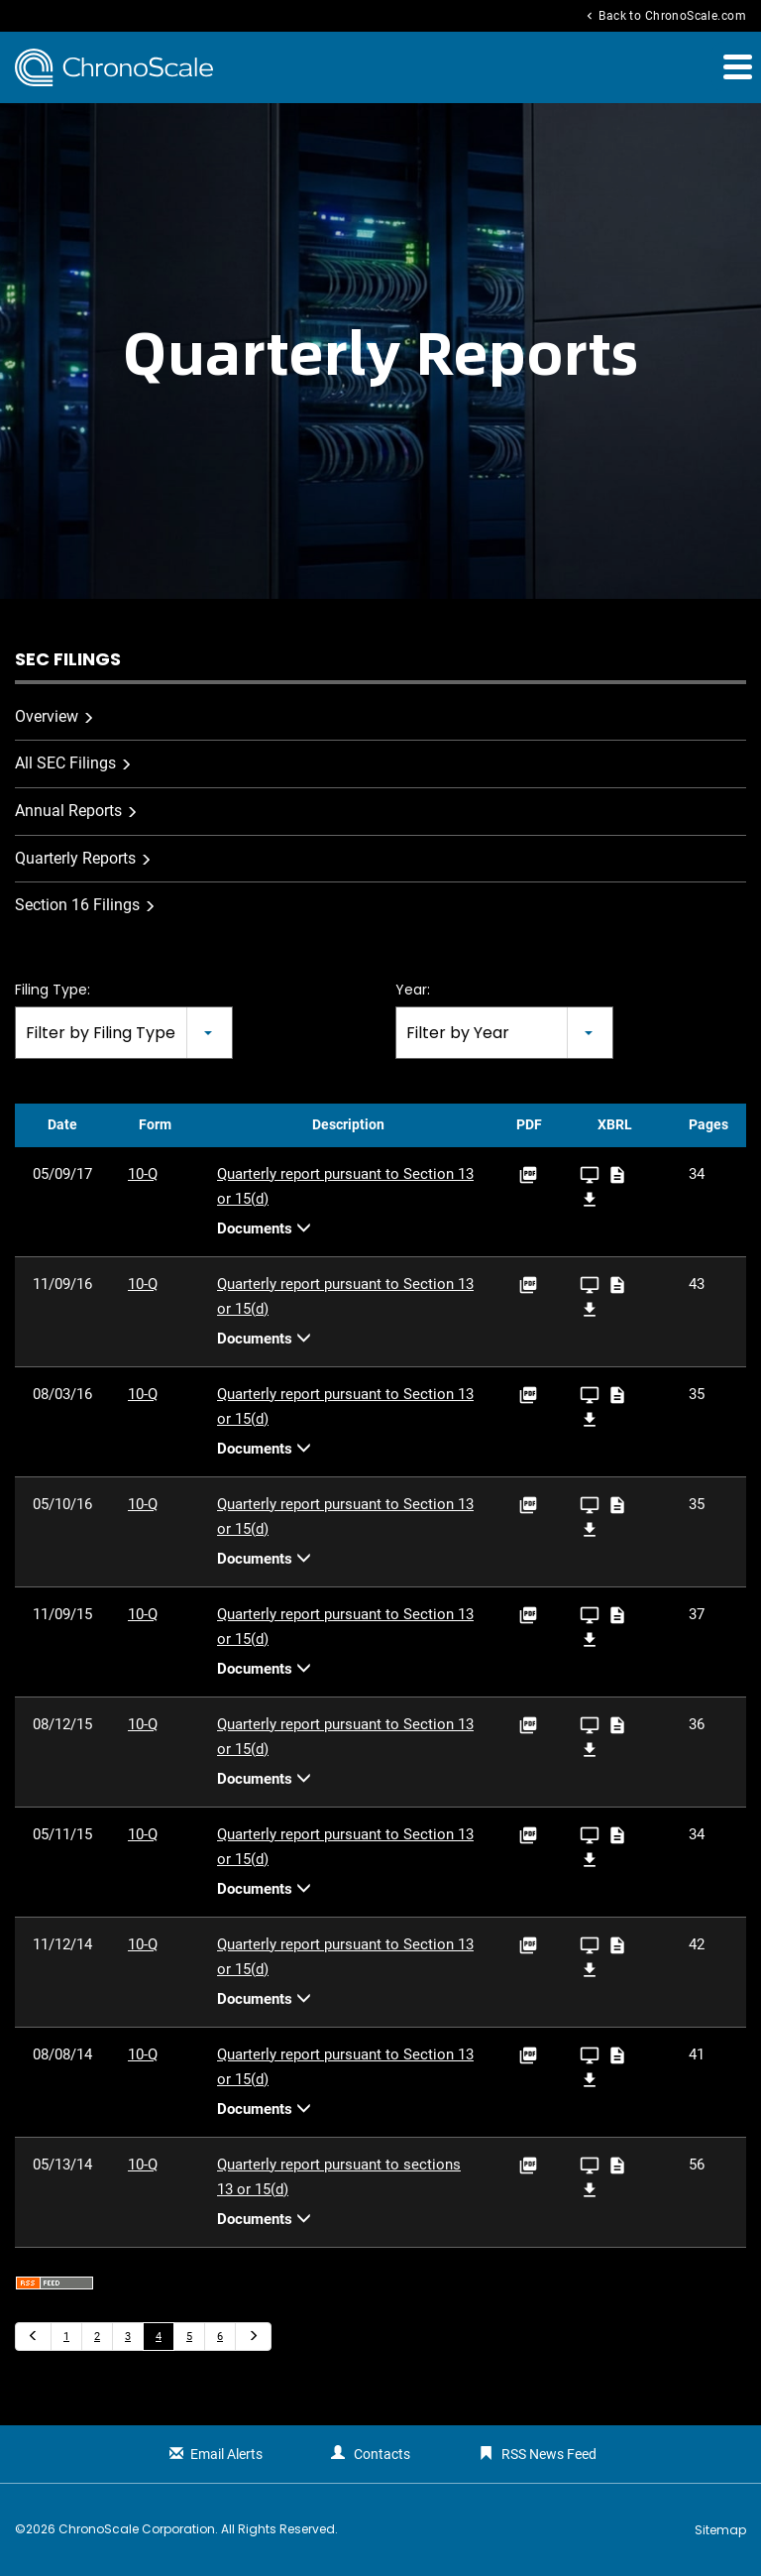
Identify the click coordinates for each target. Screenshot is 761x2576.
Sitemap (720, 2530)
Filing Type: (52, 989)
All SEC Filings (65, 763)
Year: (412, 989)
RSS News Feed (549, 2454)
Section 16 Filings (77, 904)
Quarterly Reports (75, 858)
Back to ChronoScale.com (664, 16)
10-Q (143, 1174)
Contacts (382, 2454)
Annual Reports (68, 810)
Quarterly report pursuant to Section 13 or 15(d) (345, 1186)
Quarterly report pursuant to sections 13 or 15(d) (339, 2177)
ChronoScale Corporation (136, 2528)
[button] (736, 66)
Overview (46, 716)
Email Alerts (226, 2454)
